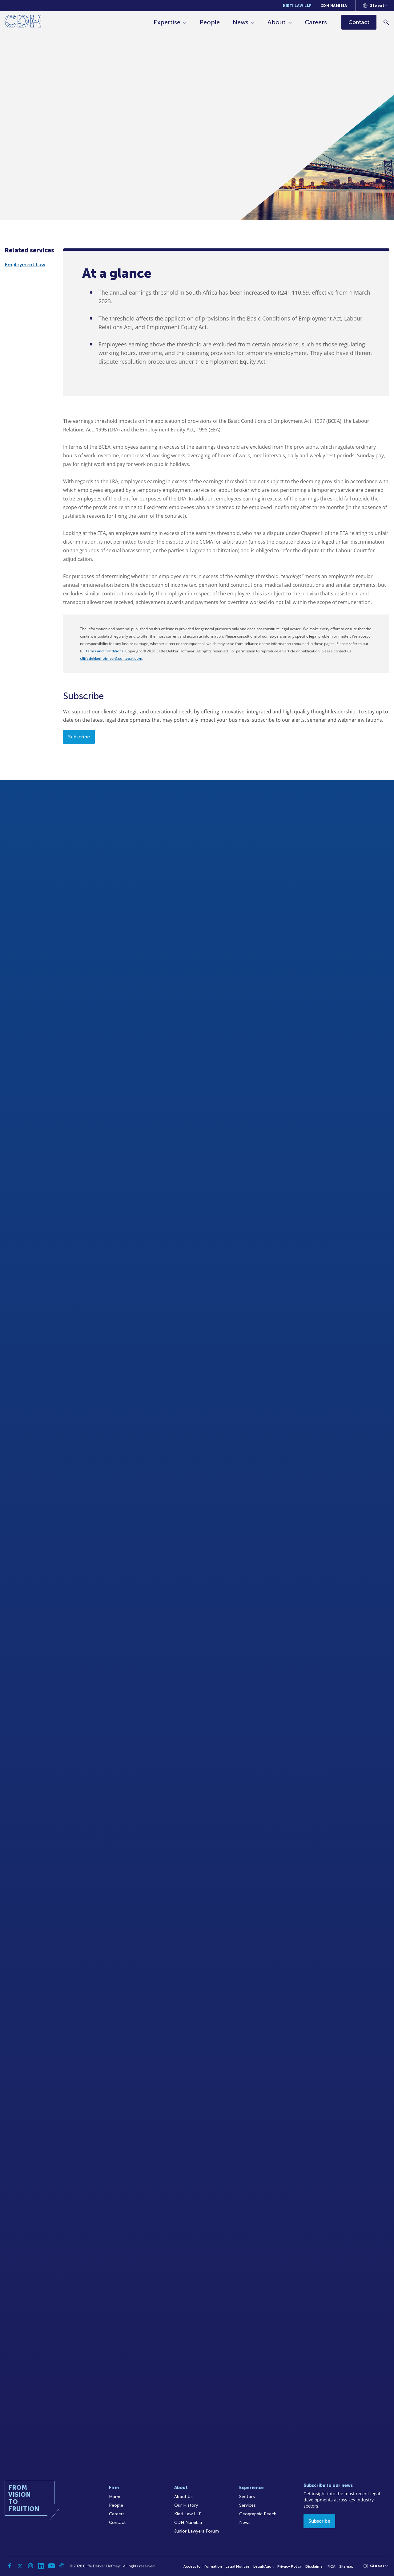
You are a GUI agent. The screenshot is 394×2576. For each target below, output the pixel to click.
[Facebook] (9, 2566)
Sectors (247, 2496)
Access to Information (202, 2566)
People (209, 22)
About (276, 22)
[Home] (23, 22)
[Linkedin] (41, 2566)
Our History (186, 2505)
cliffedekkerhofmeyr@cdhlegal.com (111, 658)
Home (115, 2496)
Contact (117, 2522)
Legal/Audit (263, 2566)
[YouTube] (51, 2566)
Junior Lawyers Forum (196, 2531)
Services (247, 2505)
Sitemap (346, 2566)
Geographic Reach (257, 2514)
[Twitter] (20, 2566)
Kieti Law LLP (297, 5)
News (240, 22)
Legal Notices (238, 2566)
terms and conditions (104, 651)
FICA (332, 2566)
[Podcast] (62, 2566)
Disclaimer (314, 2566)
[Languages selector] (375, 5)
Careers (316, 22)
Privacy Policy (289, 2566)
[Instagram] (30, 2566)
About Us (183, 2496)
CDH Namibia (333, 5)
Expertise (167, 22)
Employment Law (25, 264)
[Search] (386, 22)
